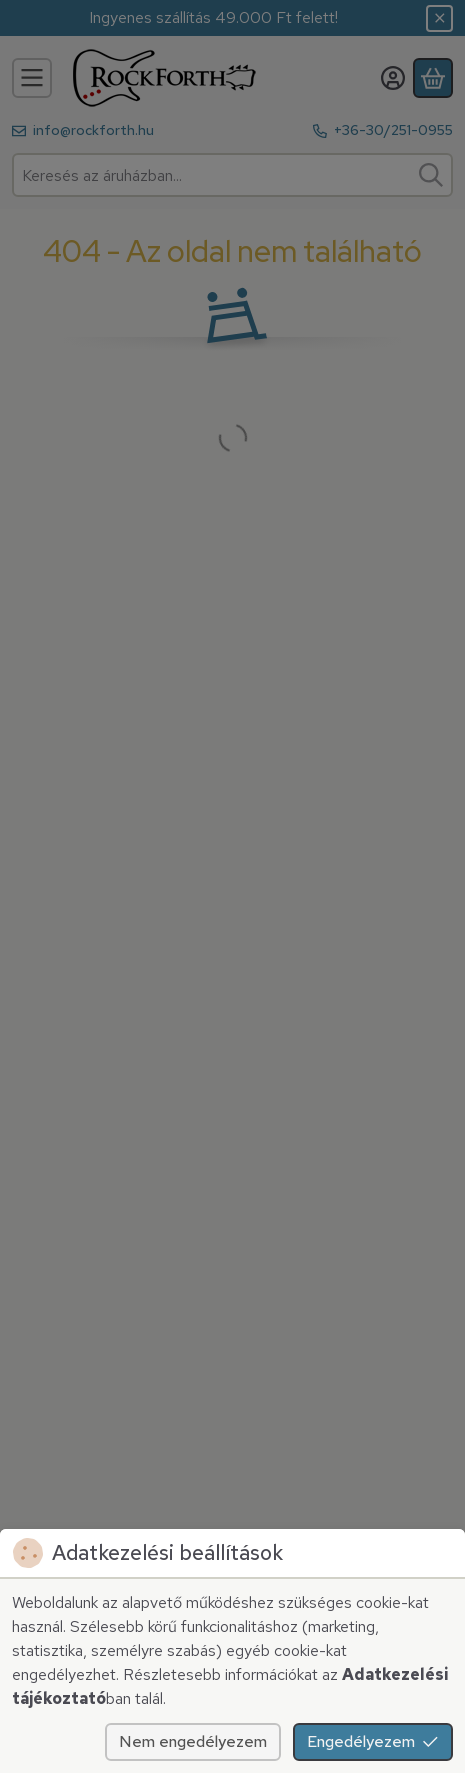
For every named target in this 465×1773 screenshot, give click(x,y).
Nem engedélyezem (193, 1741)
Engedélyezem (373, 1741)
